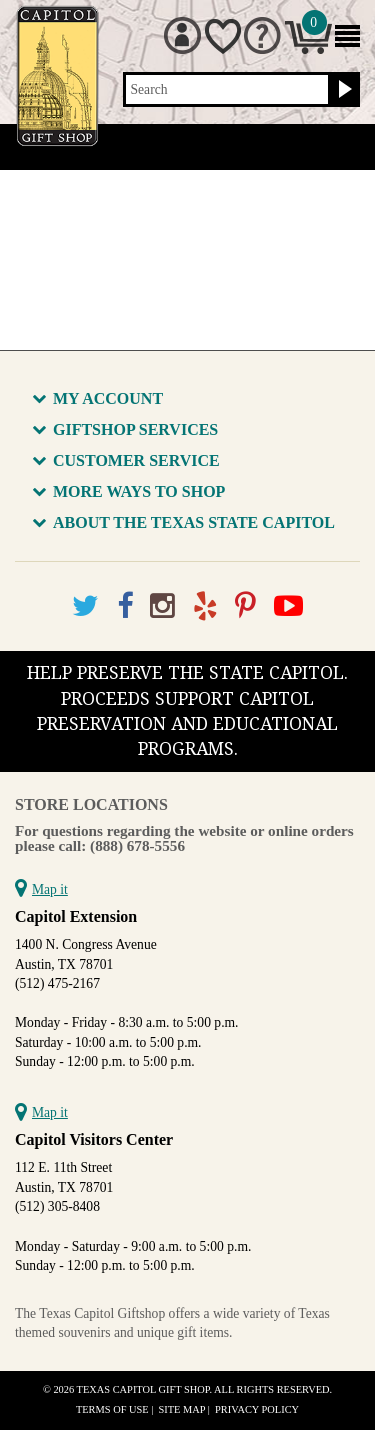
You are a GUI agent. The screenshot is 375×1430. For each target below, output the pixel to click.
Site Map (182, 1409)
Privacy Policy (257, 1409)
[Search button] (342, 90)
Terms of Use (112, 1409)
